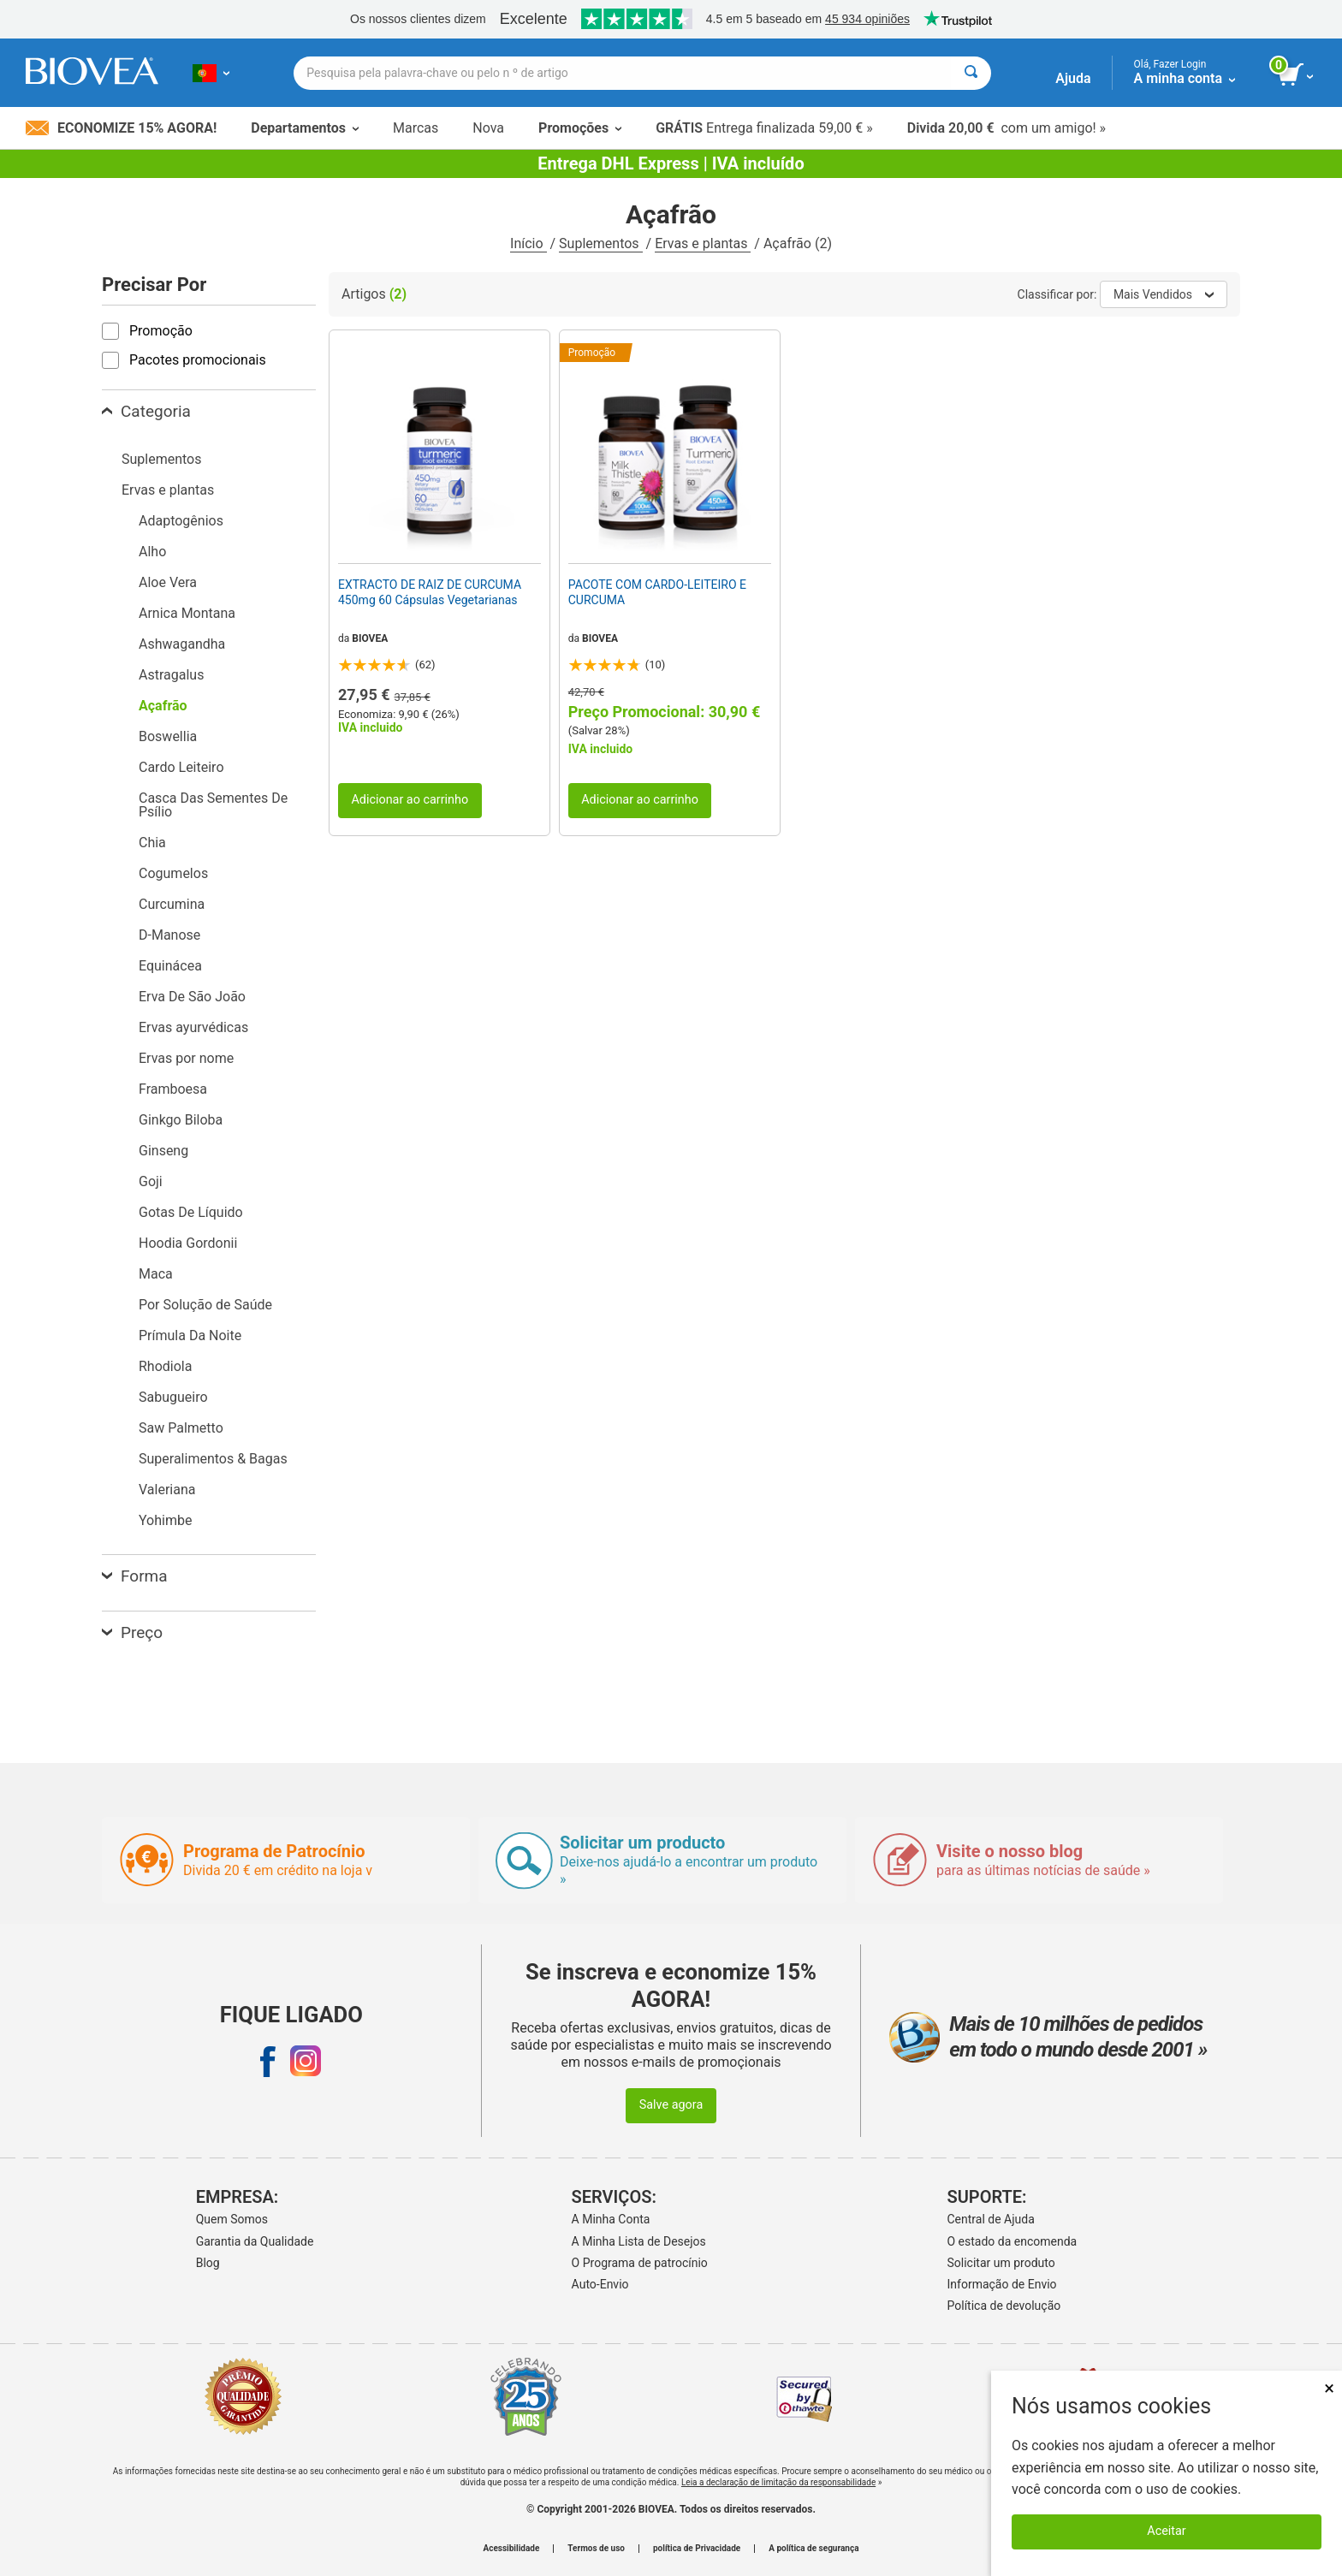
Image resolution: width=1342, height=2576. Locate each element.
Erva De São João (192, 996)
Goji (151, 1181)
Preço (132, 1632)
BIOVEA (370, 638)
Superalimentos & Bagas (213, 1459)
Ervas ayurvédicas (193, 1027)
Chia (152, 842)
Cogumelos (173, 873)
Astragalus (171, 675)
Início (528, 243)
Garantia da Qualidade (255, 2241)
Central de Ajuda (991, 2219)
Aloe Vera (168, 582)
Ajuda (1072, 78)
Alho (152, 551)
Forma (135, 1576)
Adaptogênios (181, 521)
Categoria (146, 411)
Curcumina (172, 904)
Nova (488, 128)
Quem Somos (232, 2219)
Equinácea (170, 966)
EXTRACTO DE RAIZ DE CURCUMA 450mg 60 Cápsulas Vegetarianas (429, 592)
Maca (156, 1274)
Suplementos (600, 243)
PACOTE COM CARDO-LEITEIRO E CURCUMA (657, 592)
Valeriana (167, 1489)
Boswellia (168, 736)
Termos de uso (596, 2548)
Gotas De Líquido (191, 1212)
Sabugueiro (173, 1397)
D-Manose (169, 935)
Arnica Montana (187, 613)
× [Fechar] (1329, 2388)
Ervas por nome (186, 1058)
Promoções (579, 128)
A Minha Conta (611, 2219)
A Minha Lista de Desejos (639, 2241)
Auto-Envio (600, 2284)
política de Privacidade (696, 2548)
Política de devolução (1004, 2305)
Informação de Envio (1002, 2284)
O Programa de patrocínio (640, 2263)
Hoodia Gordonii (188, 1243)
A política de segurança (813, 2548)
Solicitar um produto (1001, 2263)
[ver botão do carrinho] (1297, 75)
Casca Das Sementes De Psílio (213, 805)
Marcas (415, 128)
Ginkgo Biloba (181, 1120)
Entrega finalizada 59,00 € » (764, 128)
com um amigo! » (1006, 128)
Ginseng (163, 1151)
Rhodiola (165, 1366)
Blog (208, 2263)
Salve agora (671, 2105)
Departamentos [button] (305, 128)
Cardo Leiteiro (181, 767)
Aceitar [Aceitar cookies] (1166, 2531)
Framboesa (173, 1089)
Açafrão (163, 705)
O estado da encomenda (1012, 2241)
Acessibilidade (512, 2548)
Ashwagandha (182, 644)
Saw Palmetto (181, 1428)
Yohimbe (165, 1520)
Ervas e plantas (703, 243)
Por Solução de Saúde (205, 1305)
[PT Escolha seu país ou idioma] (211, 72)
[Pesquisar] (971, 73)
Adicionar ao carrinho (409, 799)
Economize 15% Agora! (121, 128)
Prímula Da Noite (190, 1335)
